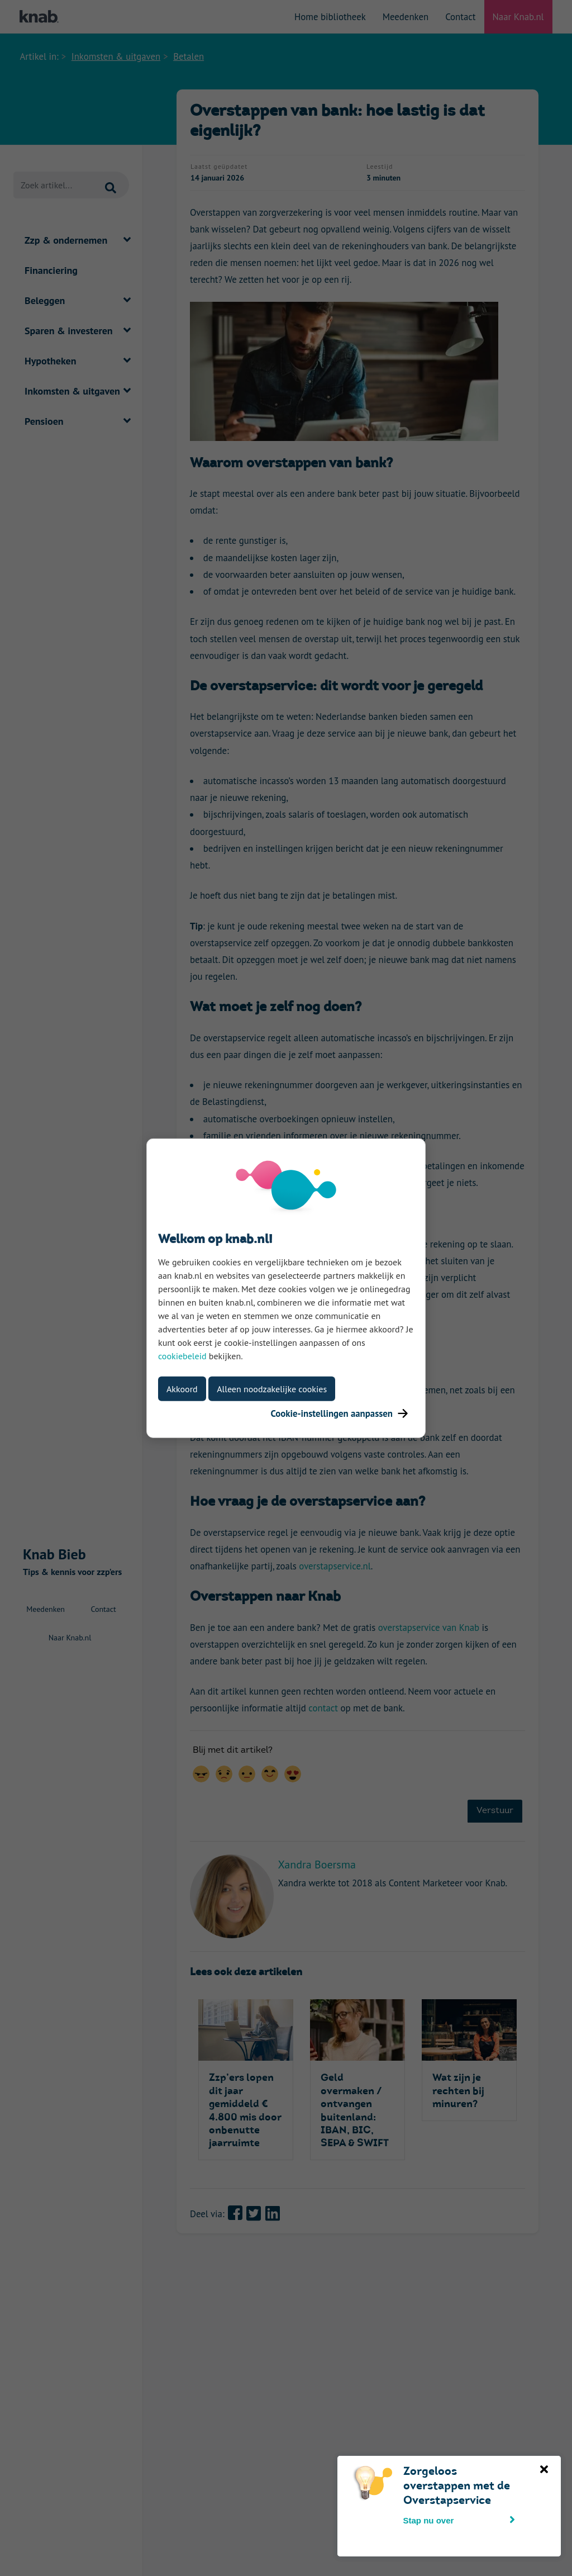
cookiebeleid (182, 1355)
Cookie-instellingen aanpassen (339, 1413)
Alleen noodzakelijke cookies (272, 1388)
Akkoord (182, 1388)
